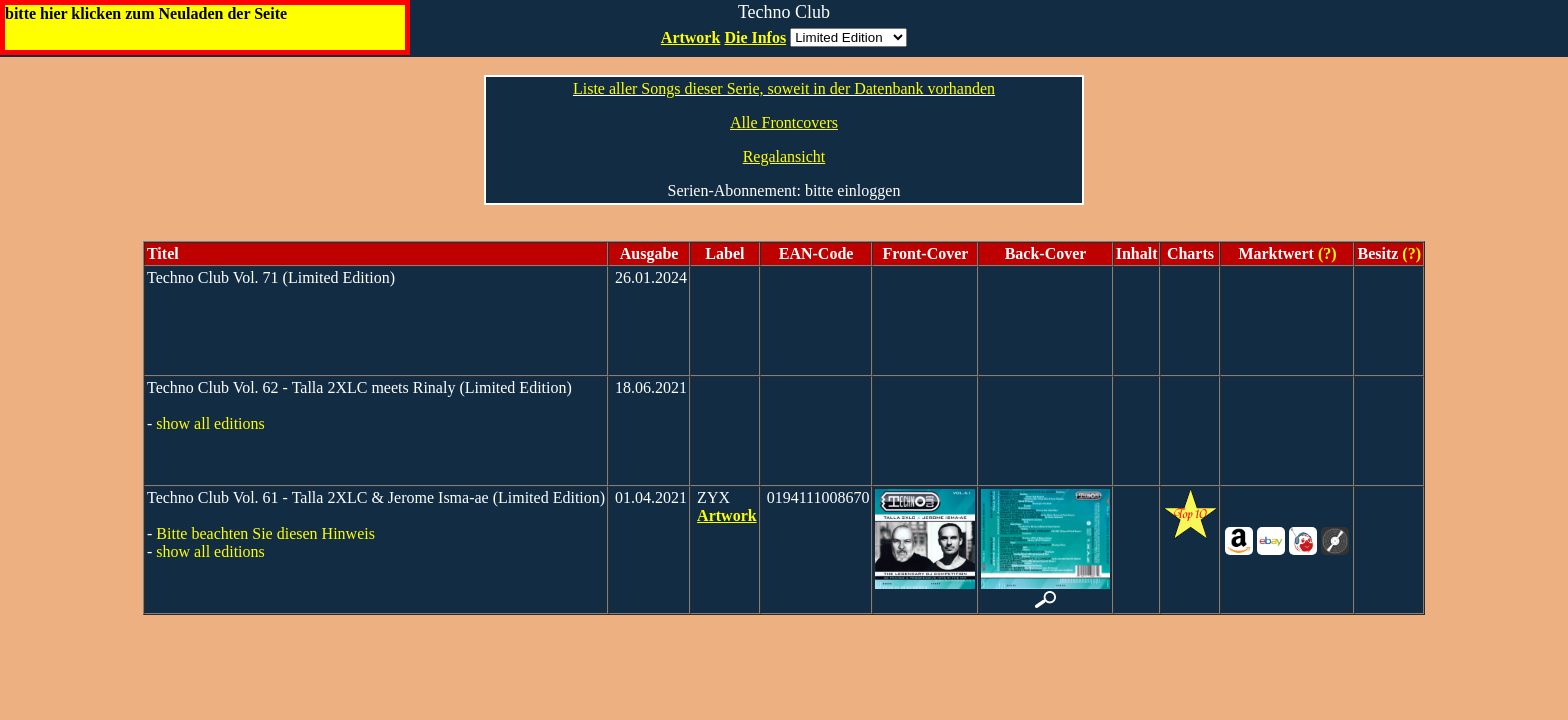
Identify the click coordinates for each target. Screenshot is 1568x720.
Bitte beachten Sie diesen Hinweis (265, 533)
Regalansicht (784, 156)
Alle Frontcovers (784, 122)
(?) (1325, 253)
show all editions (210, 423)
